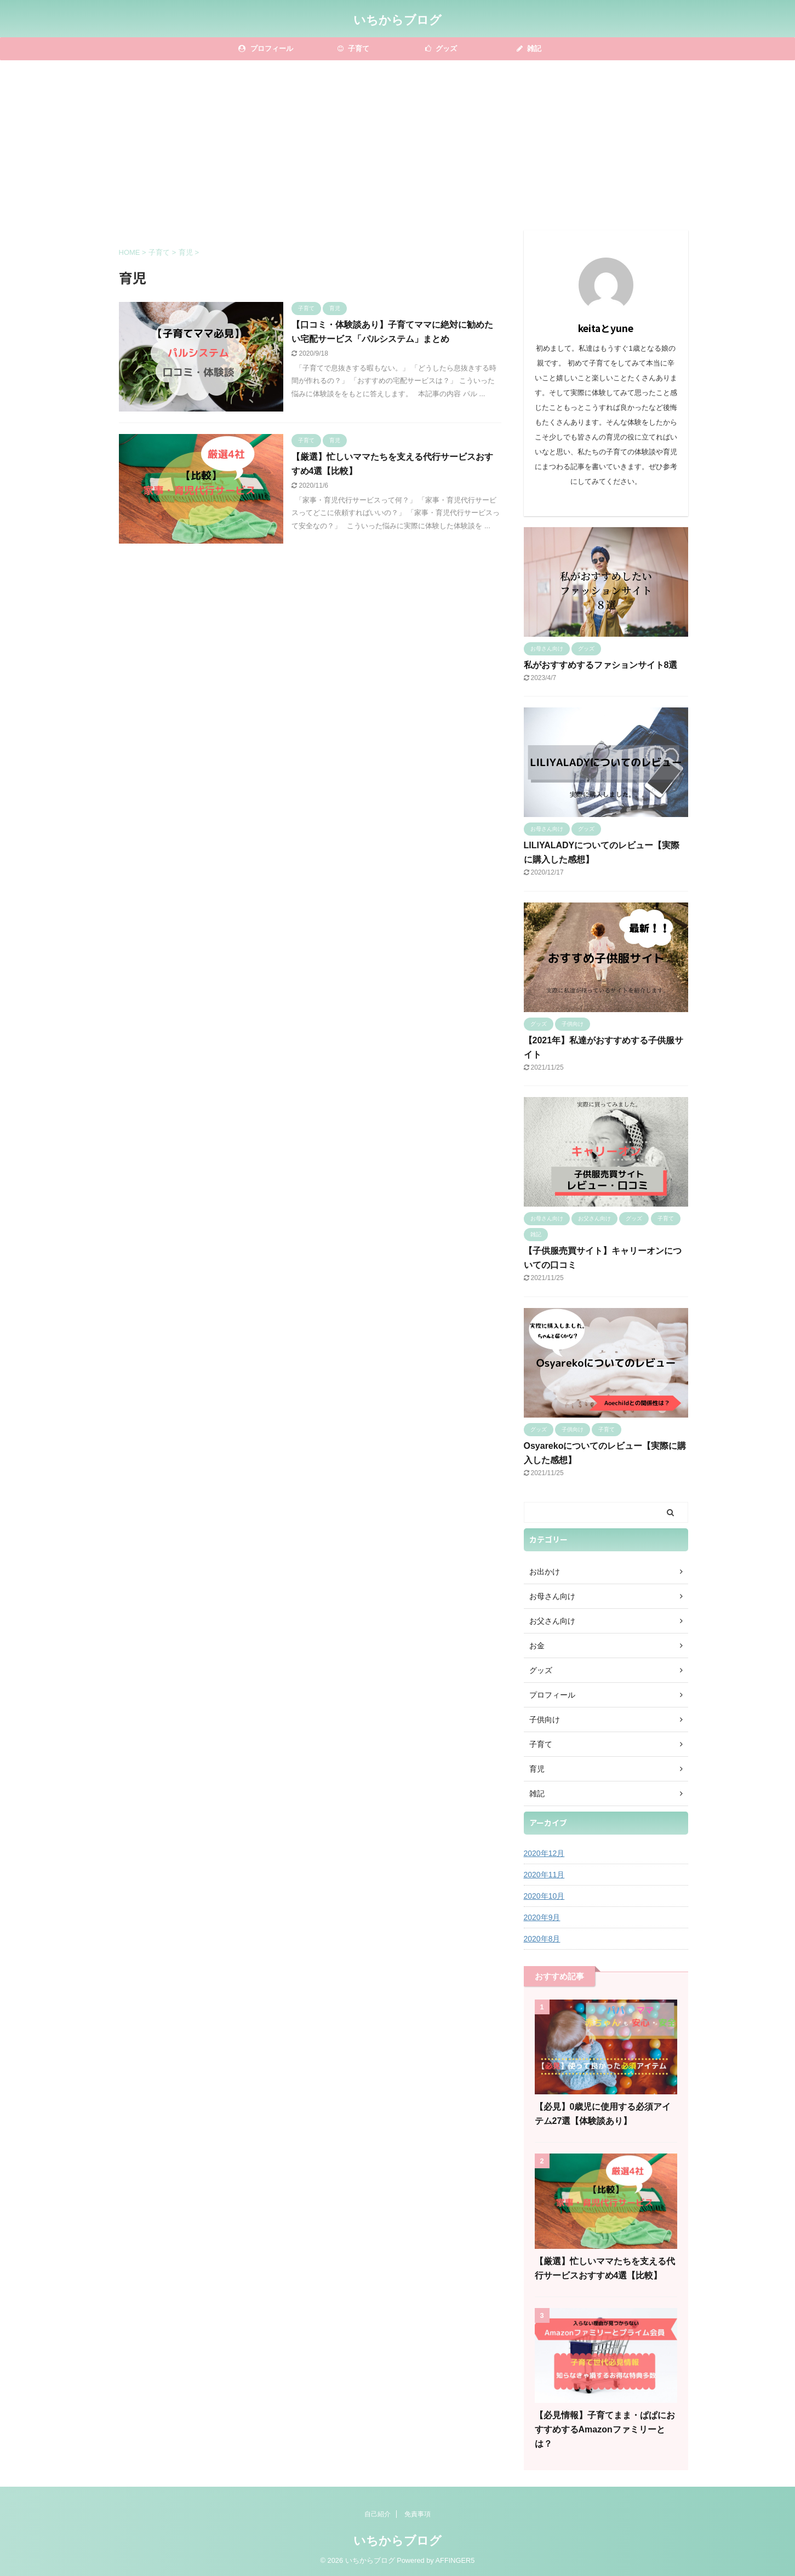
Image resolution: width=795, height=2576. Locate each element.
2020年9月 (542, 1917)
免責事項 (417, 2514)
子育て (354, 48)
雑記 (529, 48)
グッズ (441, 48)
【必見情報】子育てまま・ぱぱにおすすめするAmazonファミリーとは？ (605, 2429)
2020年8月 (542, 1938)
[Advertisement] (398, 142)
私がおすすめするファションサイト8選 (601, 665)
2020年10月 (544, 1896)
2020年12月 (544, 1853)
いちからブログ (397, 20)
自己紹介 (377, 2514)
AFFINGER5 (455, 2560)
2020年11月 (544, 1874)
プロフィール (265, 48)
